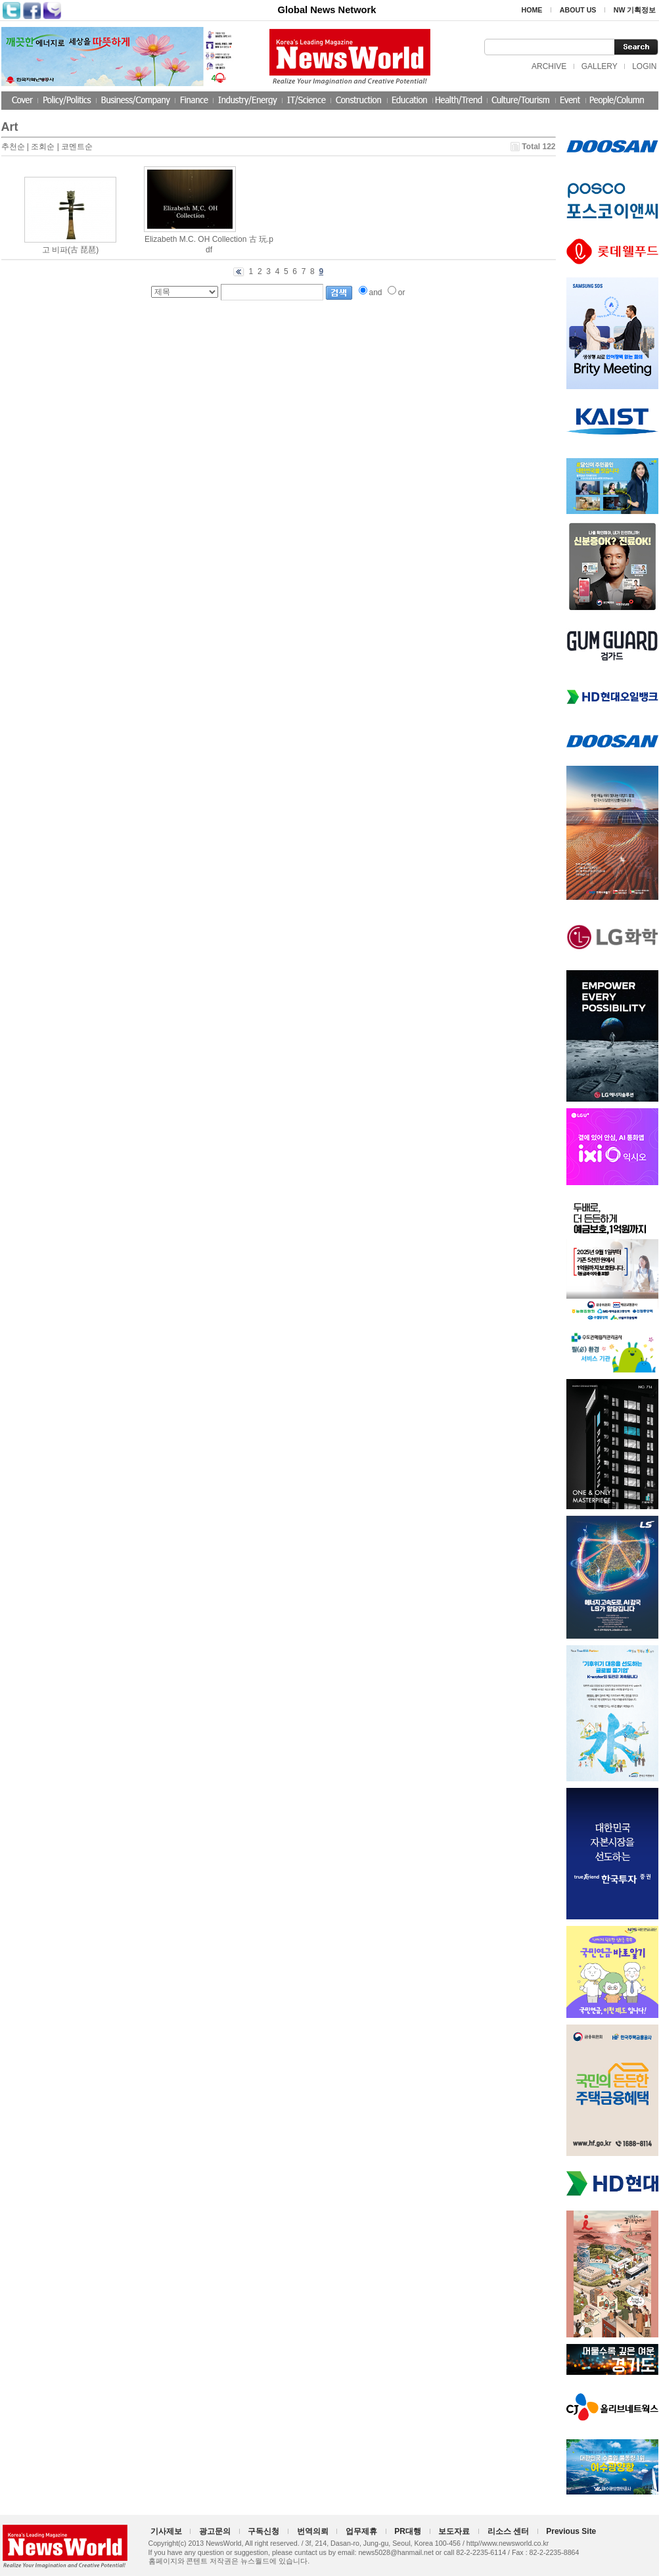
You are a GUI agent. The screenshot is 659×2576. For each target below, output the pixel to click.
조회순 (43, 146)
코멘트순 (77, 146)
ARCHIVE (549, 66)
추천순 (13, 146)
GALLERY (599, 66)
